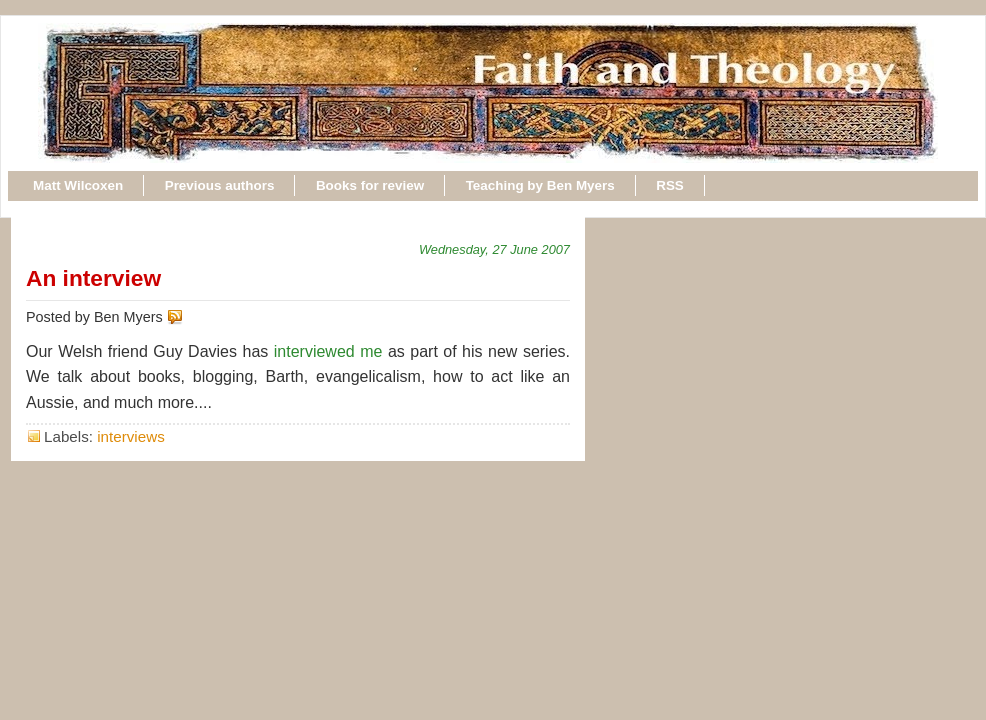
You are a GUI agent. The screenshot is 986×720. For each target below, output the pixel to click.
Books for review (370, 185)
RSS (670, 185)
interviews (131, 436)
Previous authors (220, 185)
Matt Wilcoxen (78, 185)
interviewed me (328, 351)
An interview (93, 278)
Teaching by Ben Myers (540, 185)
